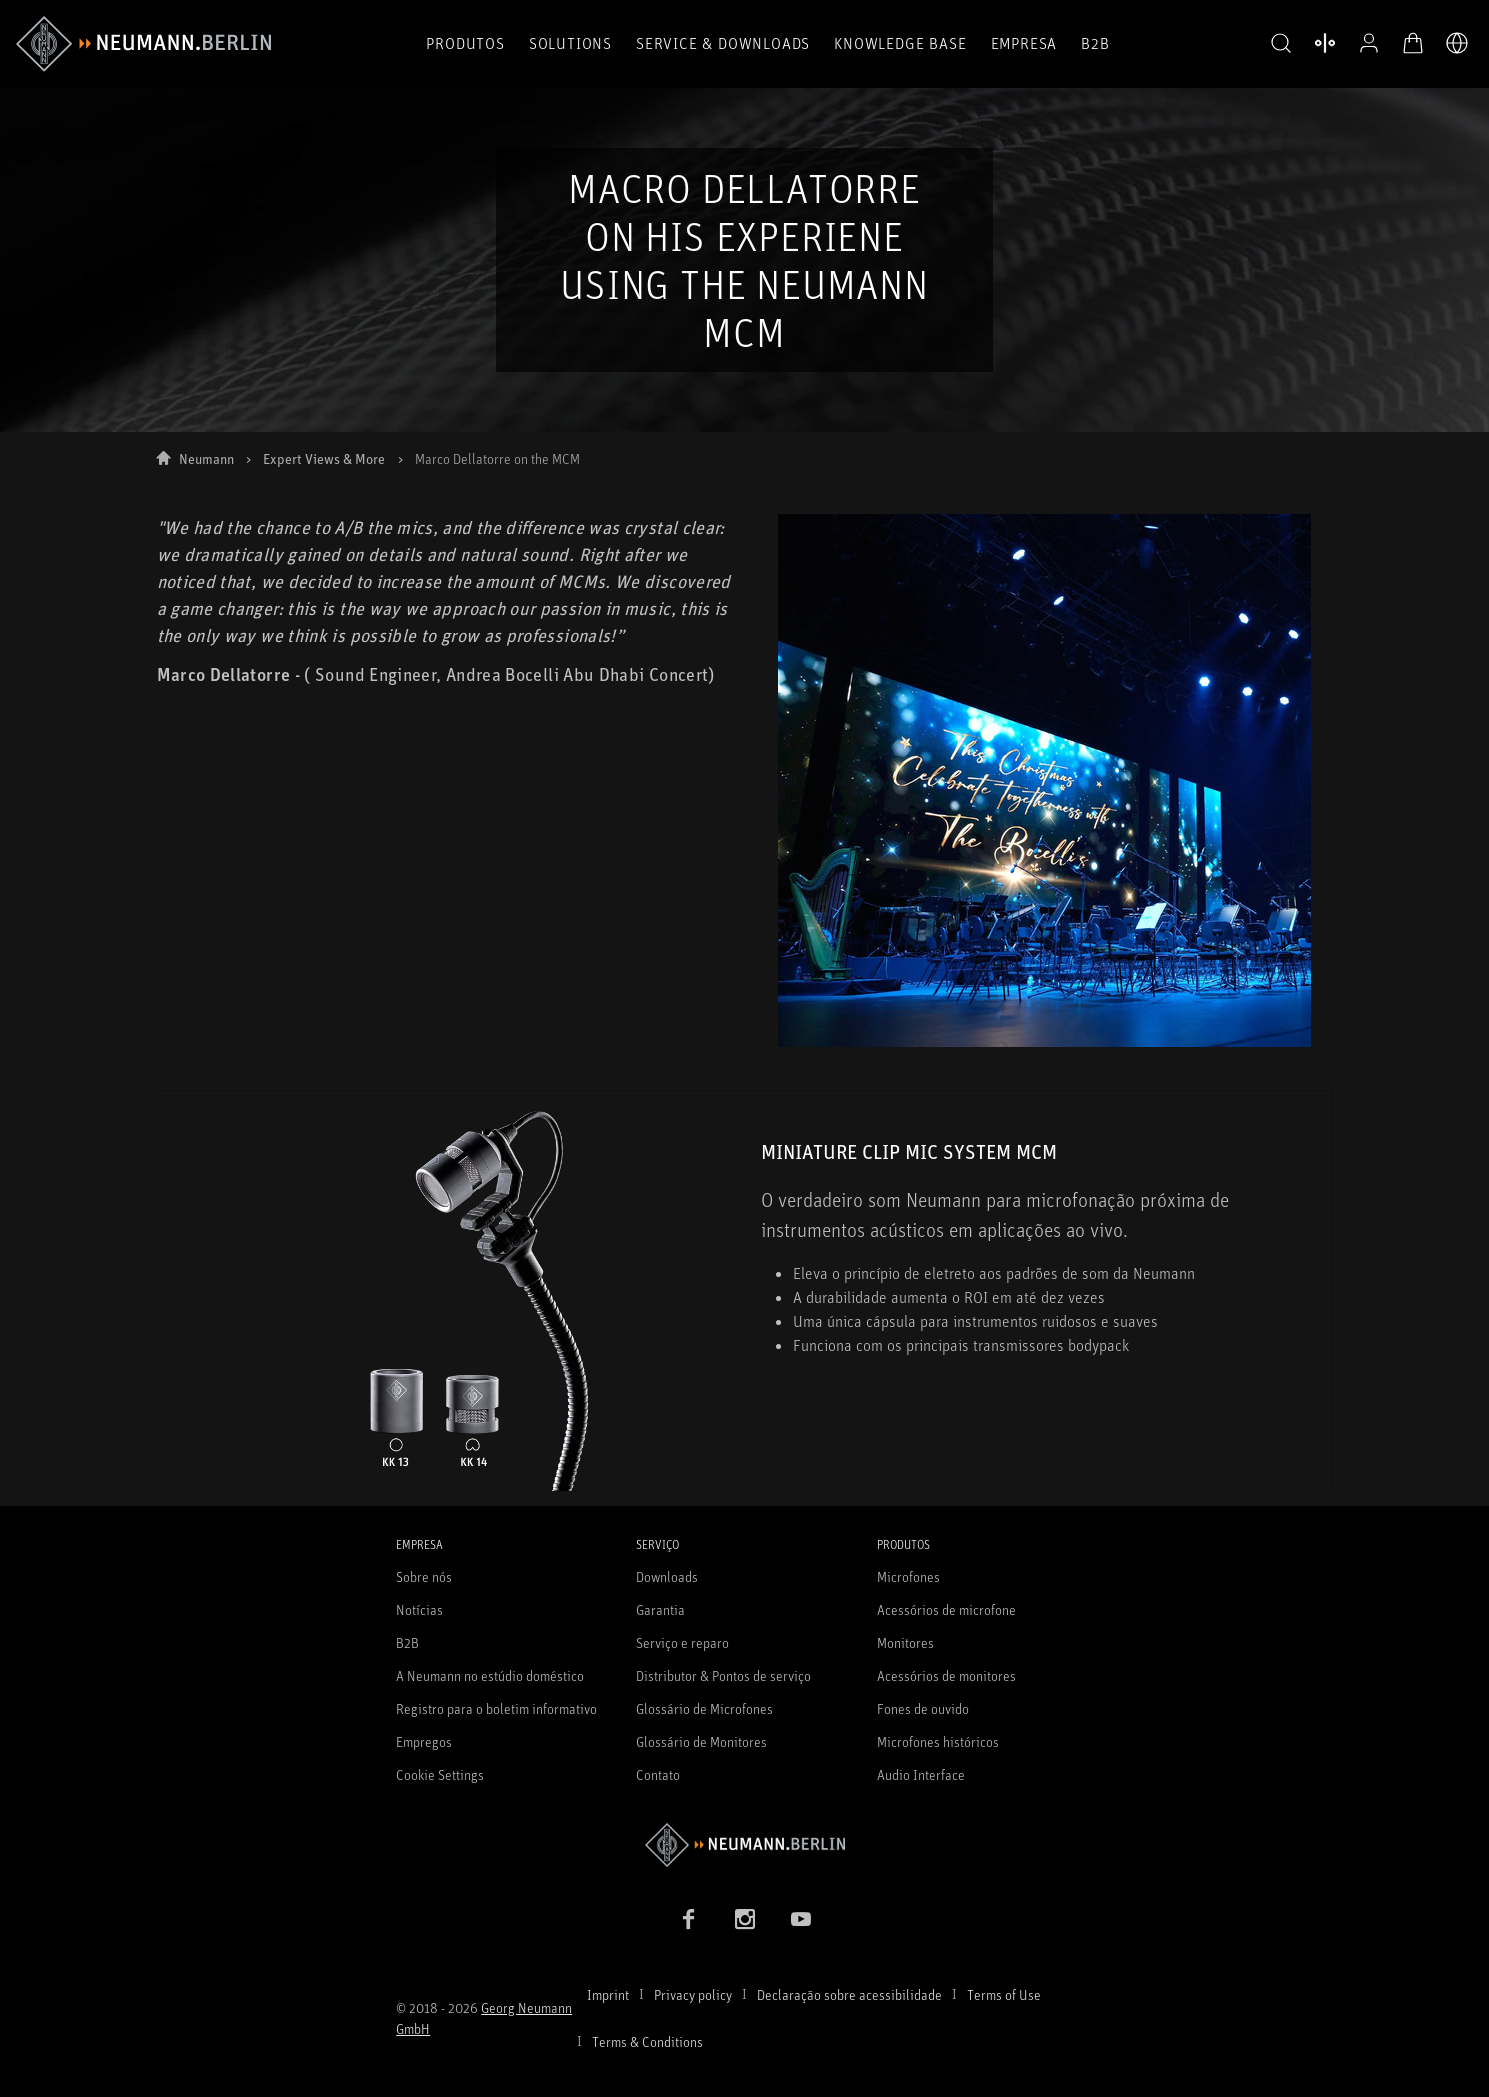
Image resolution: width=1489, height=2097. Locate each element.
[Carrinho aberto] (1413, 43)
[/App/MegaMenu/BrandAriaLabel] (143, 44)
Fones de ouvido (923, 1708)
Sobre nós (424, 1576)
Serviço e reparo (682, 1642)
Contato (658, 1774)
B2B (1095, 43)
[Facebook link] (689, 1919)
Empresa (1024, 43)
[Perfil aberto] (1369, 43)
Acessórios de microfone (946, 1609)
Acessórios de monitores (946, 1675)
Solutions (570, 43)
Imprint (608, 1994)
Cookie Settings (440, 1774)
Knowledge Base (900, 43)
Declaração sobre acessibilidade (849, 1994)
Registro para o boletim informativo (496, 1708)
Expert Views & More (324, 458)
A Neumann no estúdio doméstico (490, 1675)
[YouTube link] (801, 1919)
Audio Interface (921, 1774)
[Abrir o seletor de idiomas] (1457, 43)
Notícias (419, 1609)
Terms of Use (1004, 1994)
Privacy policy (693, 1994)
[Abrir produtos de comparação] (1325, 43)
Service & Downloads (723, 43)
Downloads (667, 1576)
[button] (1281, 44)
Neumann (206, 458)
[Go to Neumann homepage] (744, 1844)
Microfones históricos (938, 1741)
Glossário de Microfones (704, 1708)
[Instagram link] (745, 1919)
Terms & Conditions (647, 2041)
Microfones (908, 1576)
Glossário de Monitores (701, 1741)
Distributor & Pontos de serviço (723, 1675)
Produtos (465, 43)
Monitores (905, 1642)
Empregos (424, 1741)
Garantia (660, 1609)
